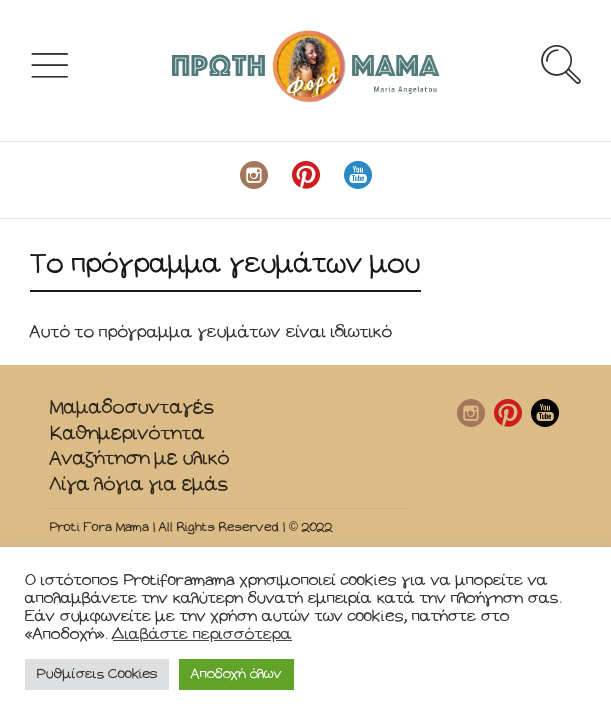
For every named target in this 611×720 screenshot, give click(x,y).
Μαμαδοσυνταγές (132, 407)
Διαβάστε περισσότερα (202, 634)
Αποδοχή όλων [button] (236, 674)
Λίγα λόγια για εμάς (139, 484)
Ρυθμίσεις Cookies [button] (97, 674)
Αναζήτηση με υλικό (140, 458)
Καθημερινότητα (127, 433)
